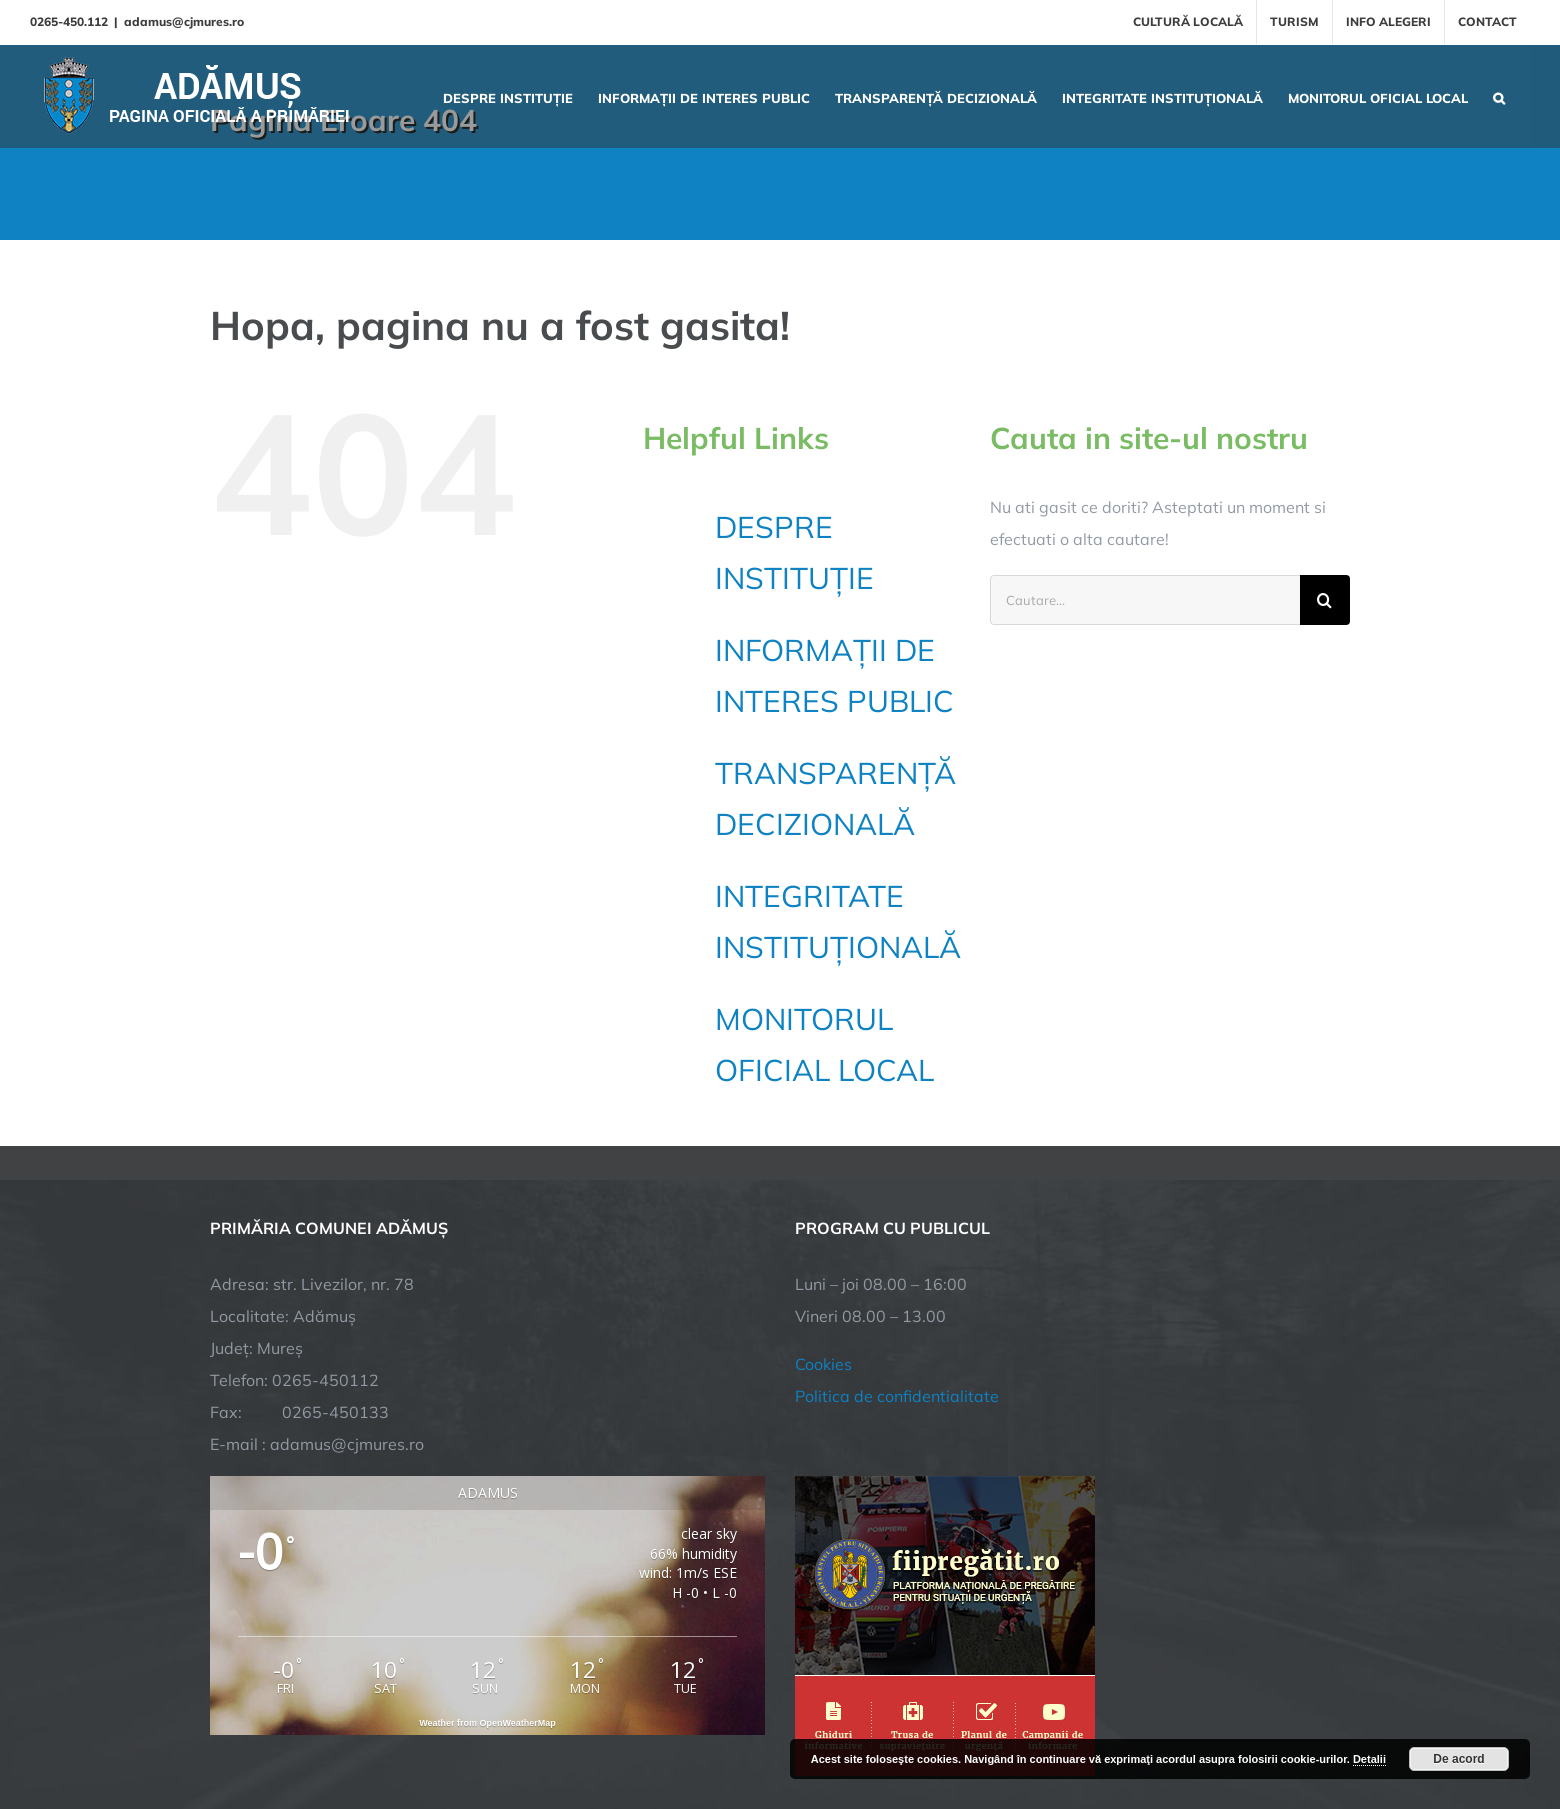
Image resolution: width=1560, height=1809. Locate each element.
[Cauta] (1325, 600)
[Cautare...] (1145, 600)
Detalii (1369, 1759)
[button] (1499, 96)
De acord (1458, 1759)
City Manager (522, 1724)
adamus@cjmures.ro (184, 21)
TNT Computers (428, 1724)
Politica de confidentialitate (897, 1191)
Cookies (823, 1159)
